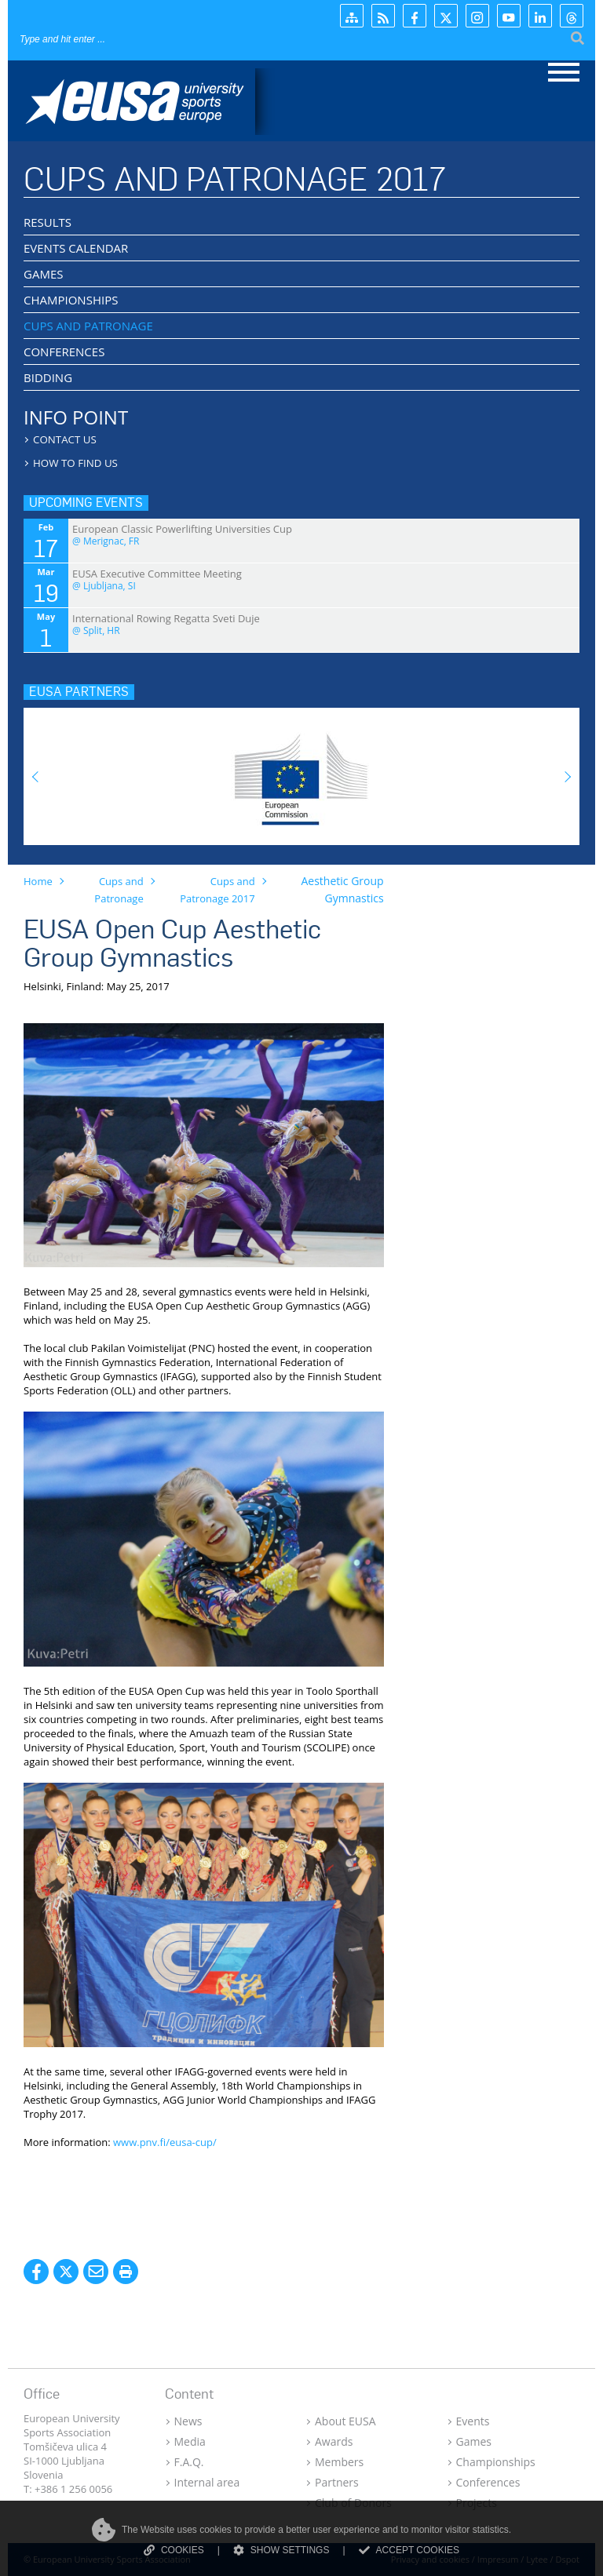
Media (190, 2441)
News (188, 2421)
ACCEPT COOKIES (409, 2550)
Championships (495, 2461)
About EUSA (345, 2421)
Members (339, 2461)
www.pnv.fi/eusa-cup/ (165, 2142)
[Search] (114, 39)
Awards (334, 2441)
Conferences (488, 2482)
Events (473, 2421)
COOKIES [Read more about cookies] (174, 2550)
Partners (337, 2482)
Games (474, 2441)
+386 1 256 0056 (73, 2489)
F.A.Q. (189, 2461)
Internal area (207, 2482)
